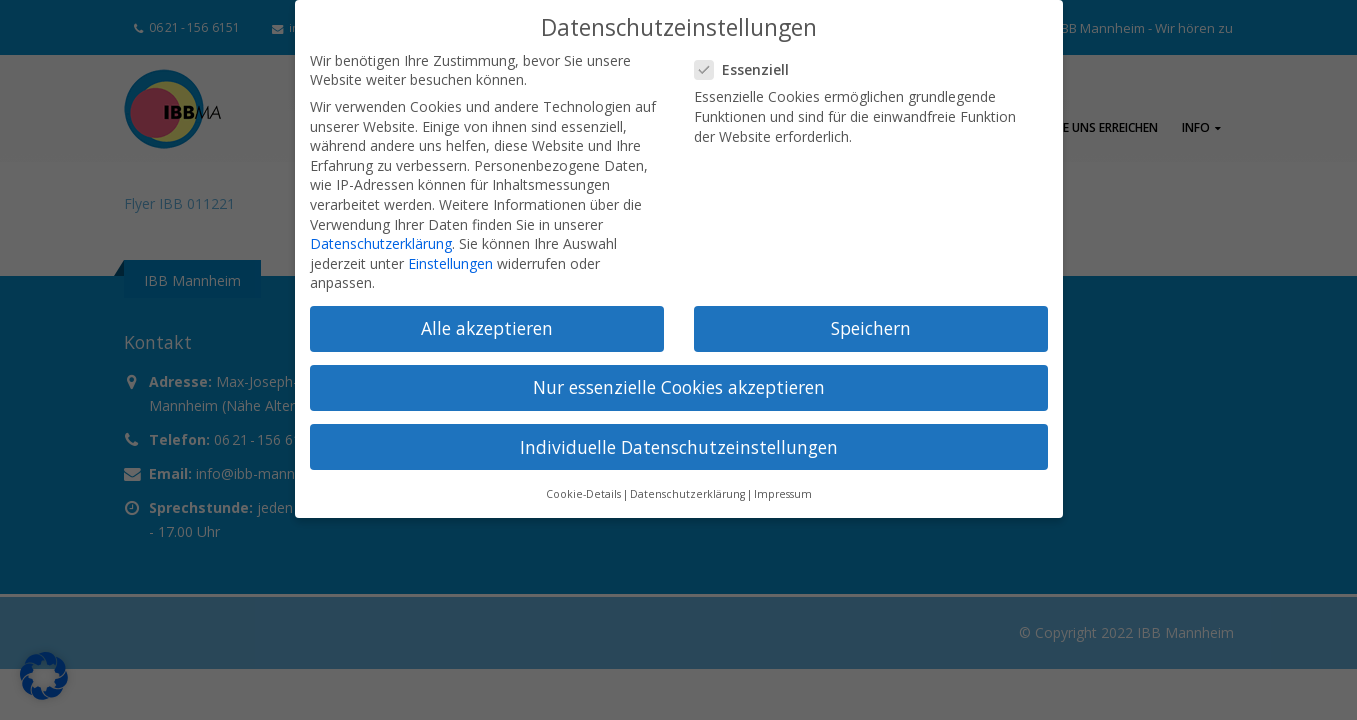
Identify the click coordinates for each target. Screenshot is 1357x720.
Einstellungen (450, 263)
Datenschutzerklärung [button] (687, 494)
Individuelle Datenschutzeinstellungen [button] (679, 447)
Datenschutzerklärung (381, 243)
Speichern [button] (871, 328)
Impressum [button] (783, 494)
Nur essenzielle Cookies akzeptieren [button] (679, 387)
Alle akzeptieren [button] (487, 328)
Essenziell (748, 69)
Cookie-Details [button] (583, 494)
